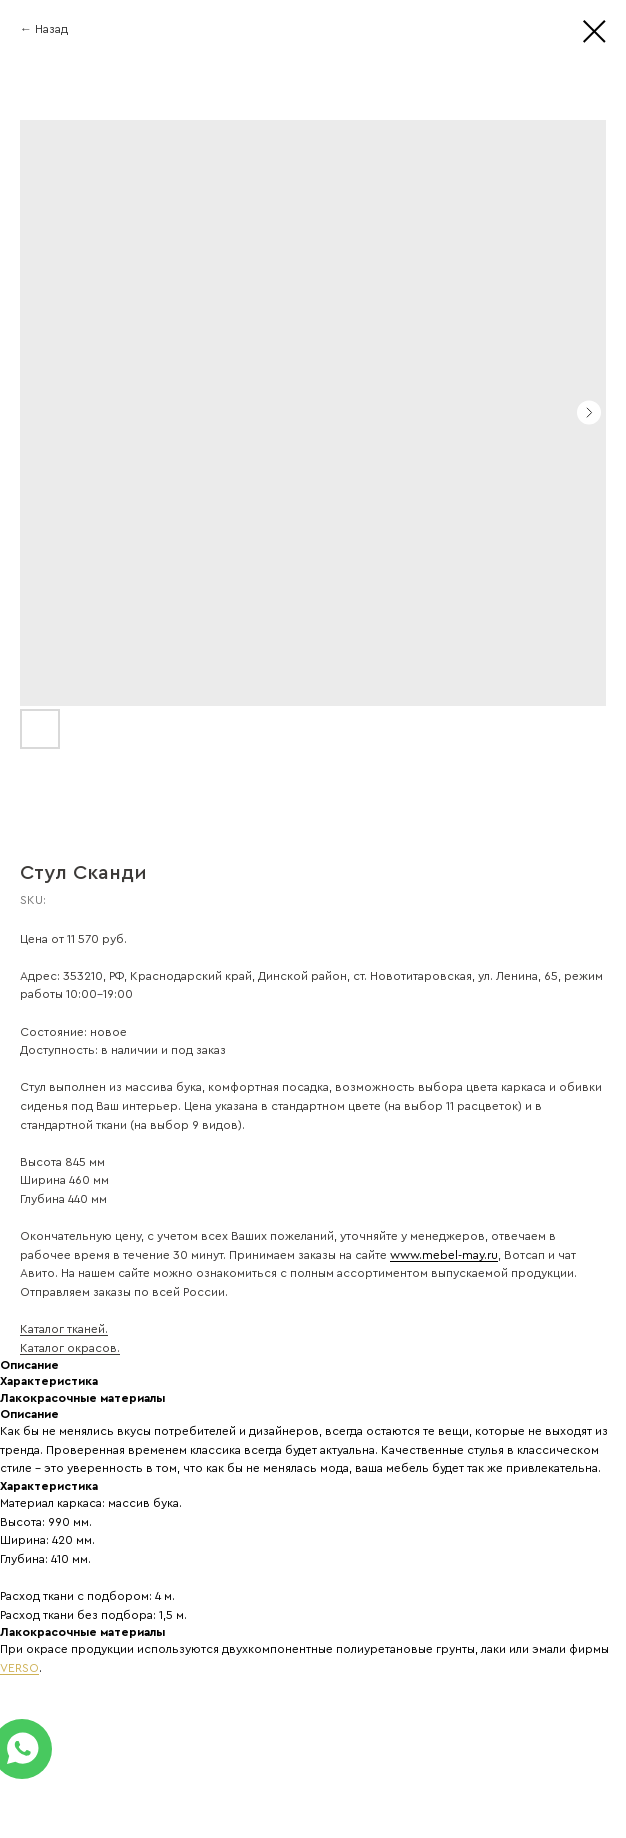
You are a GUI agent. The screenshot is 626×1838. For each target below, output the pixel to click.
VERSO (19, 1668)
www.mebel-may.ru (444, 1255)
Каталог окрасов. (70, 1348)
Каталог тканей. (64, 1329)
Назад (51, 29)
